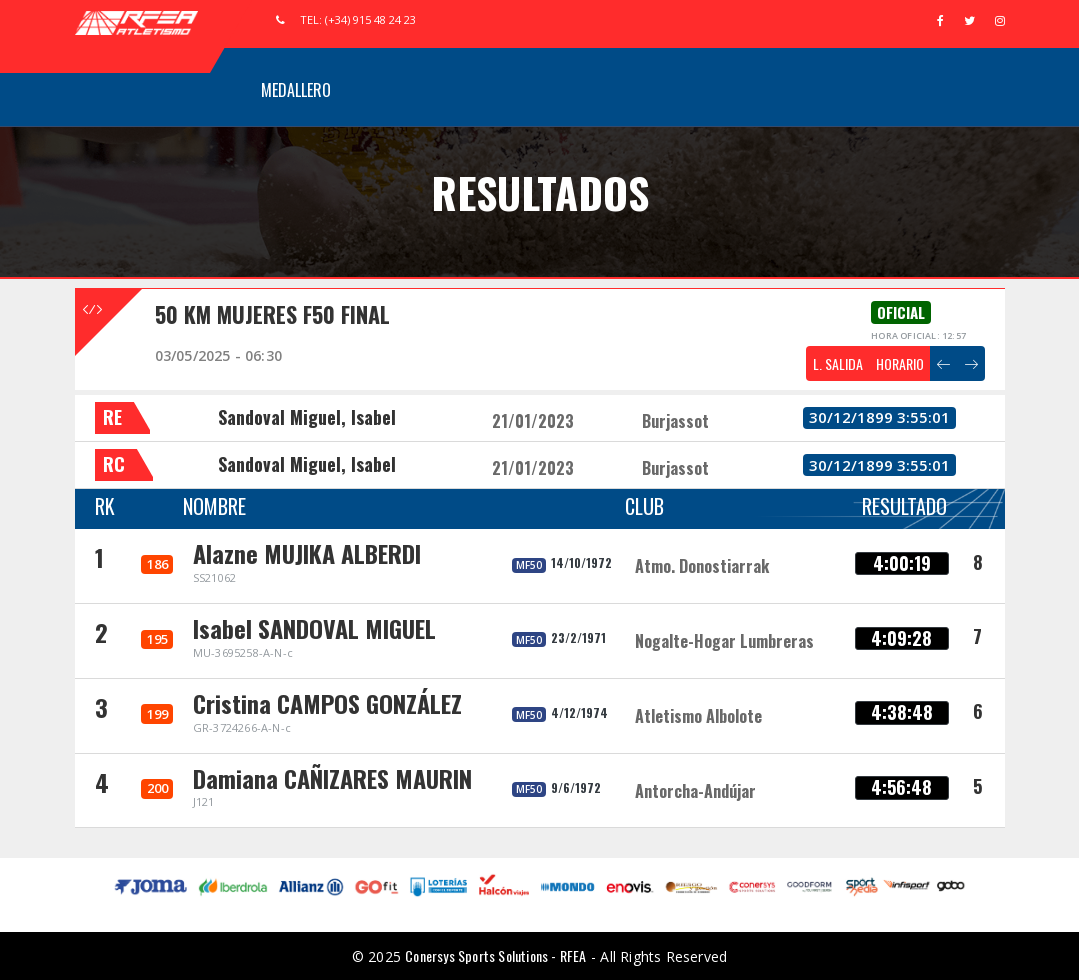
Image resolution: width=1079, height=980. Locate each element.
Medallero (296, 90)
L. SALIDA (838, 363)
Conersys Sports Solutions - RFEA (495, 955)
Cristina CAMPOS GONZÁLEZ (327, 703)
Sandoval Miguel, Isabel (307, 417)
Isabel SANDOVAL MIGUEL (314, 628)
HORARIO (900, 363)
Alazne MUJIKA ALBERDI (307, 553)
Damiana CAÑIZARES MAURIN (332, 778)
